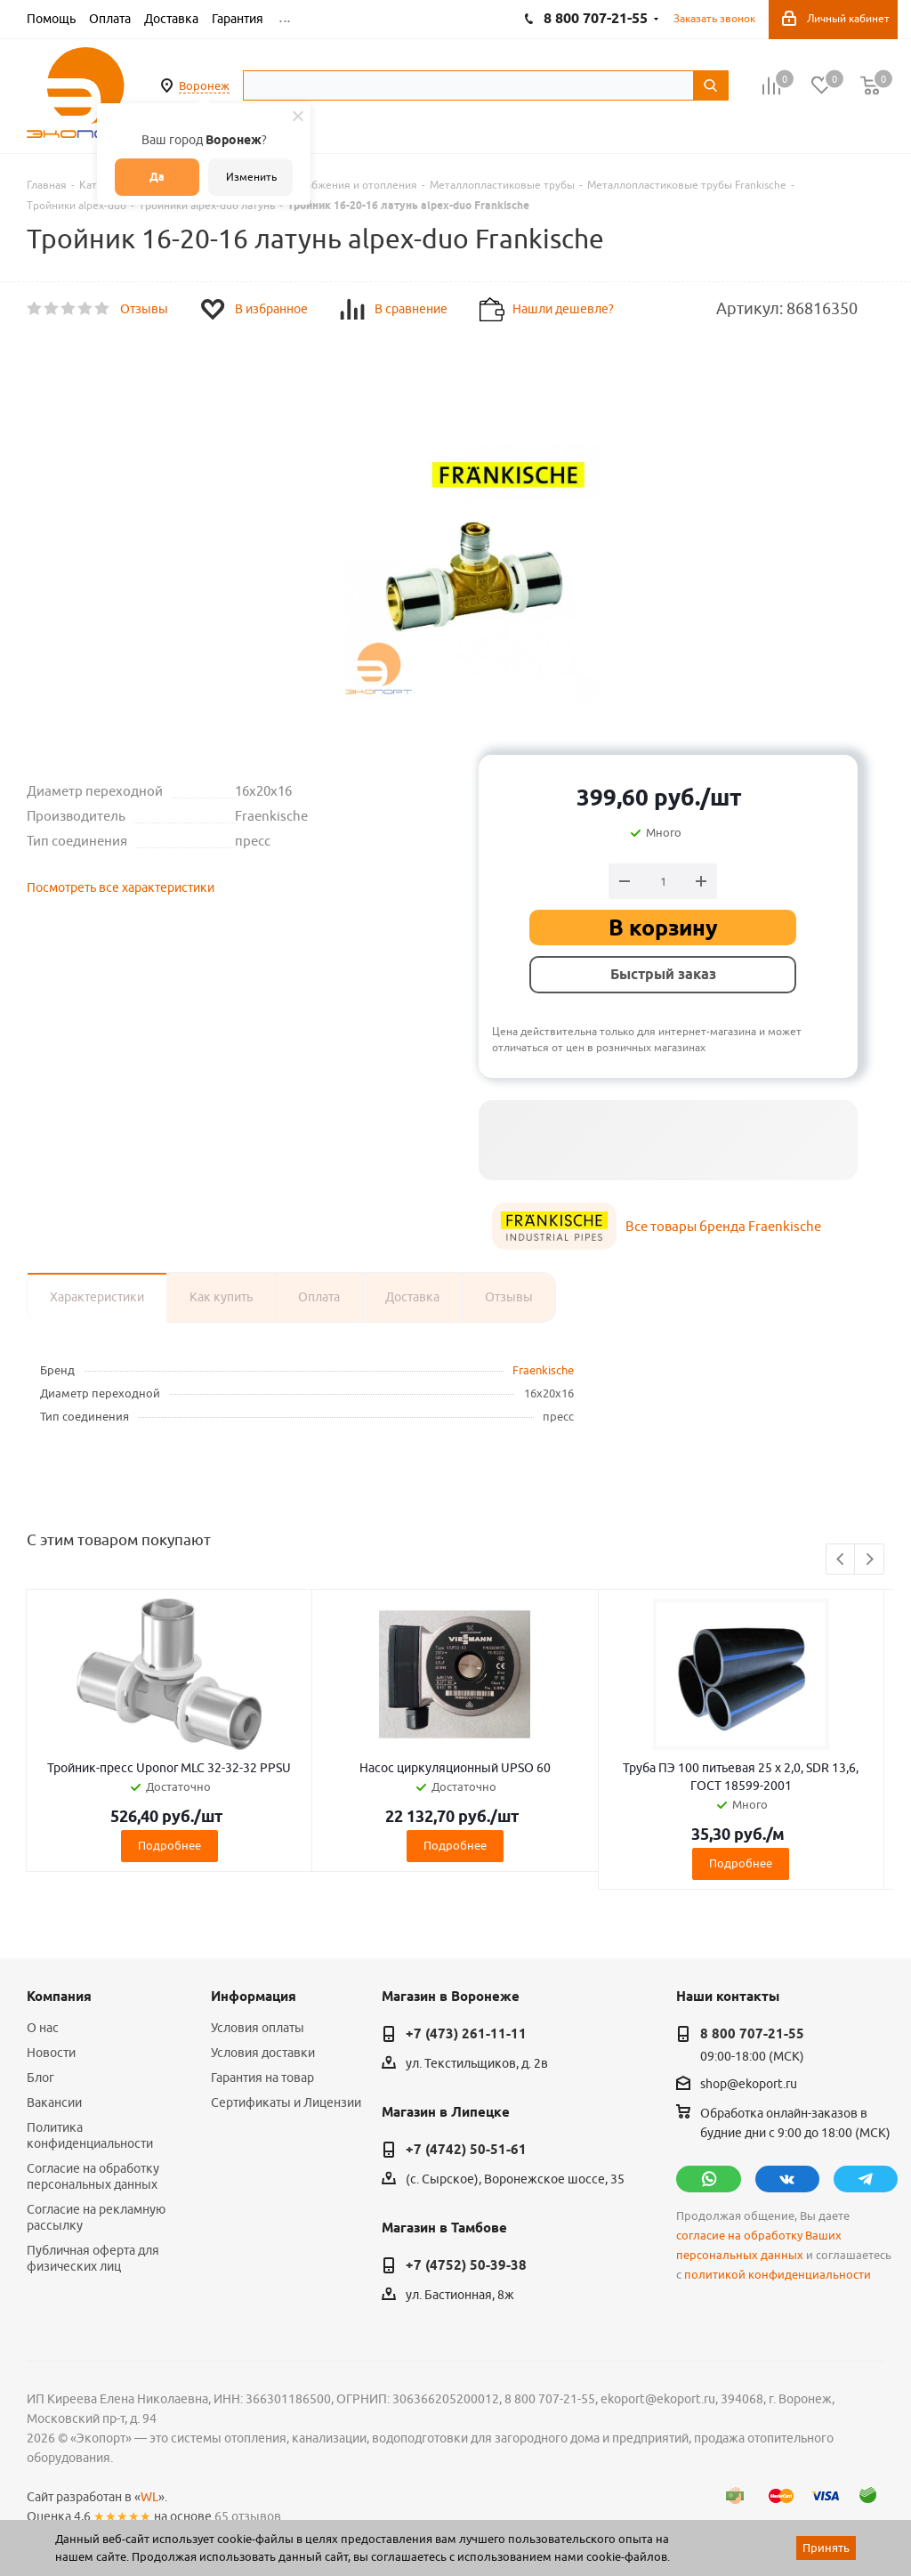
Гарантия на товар (262, 2077)
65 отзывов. (249, 2516)
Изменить (251, 176)
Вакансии (54, 2102)
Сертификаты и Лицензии (286, 2102)
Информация (253, 1997)
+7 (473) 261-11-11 (466, 2034)
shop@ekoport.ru (748, 2085)
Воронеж (204, 85)
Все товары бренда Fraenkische (723, 1226)
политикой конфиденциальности (777, 2274)
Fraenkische (543, 1370)
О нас (43, 2028)
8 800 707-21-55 (752, 2034)
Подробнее (169, 1845)
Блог (40, 2077)
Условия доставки (263, 2052)
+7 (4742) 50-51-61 (466, 2150)
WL (149, 2497)
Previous (841, 1560)
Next (869, 1560)
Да (157, 176)
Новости (51, 2052)
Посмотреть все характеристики (120, 887)
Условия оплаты (257, 2028)
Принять (826, 2547)
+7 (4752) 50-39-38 (466, 2265)
